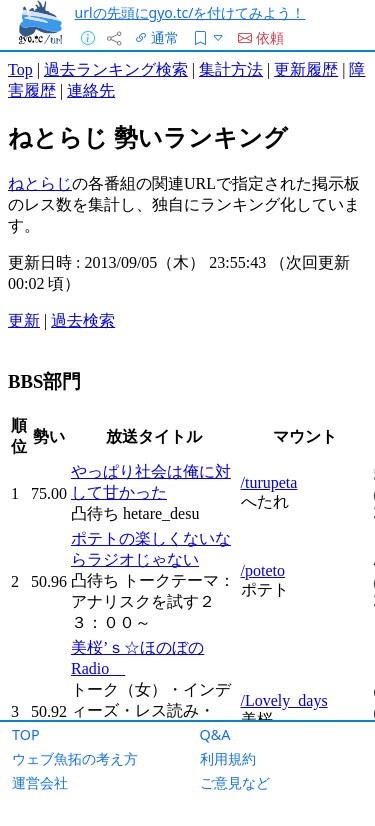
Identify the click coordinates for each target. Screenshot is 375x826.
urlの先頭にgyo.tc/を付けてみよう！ (190, 12)
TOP (26, 734)
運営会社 (40, 782)
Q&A (215, 734)
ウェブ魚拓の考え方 (75, 758)
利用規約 (228, 758)
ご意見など (235, 782)
